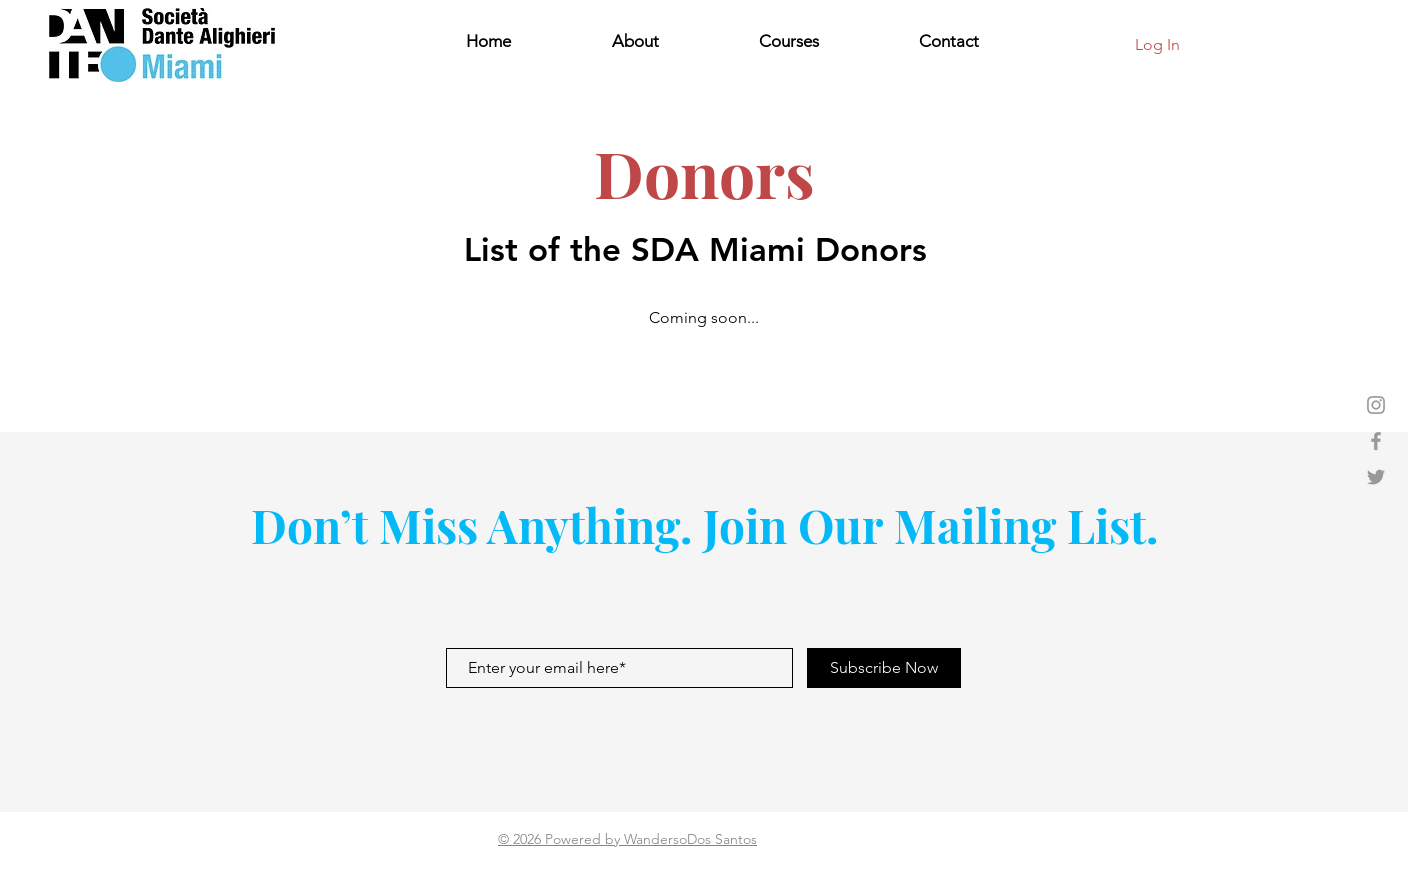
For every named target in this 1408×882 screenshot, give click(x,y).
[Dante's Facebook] (1376, 441)
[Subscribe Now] (884, 668)
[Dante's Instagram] (1376, 405)
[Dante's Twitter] (1376, 477)
